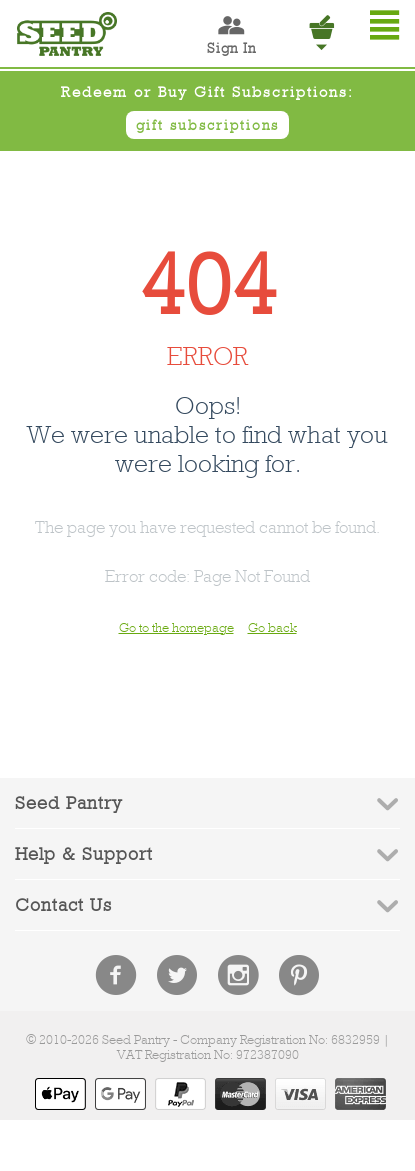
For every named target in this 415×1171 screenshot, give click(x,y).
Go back (272, 627)
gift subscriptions (207, 125)
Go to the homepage (176, 627)
